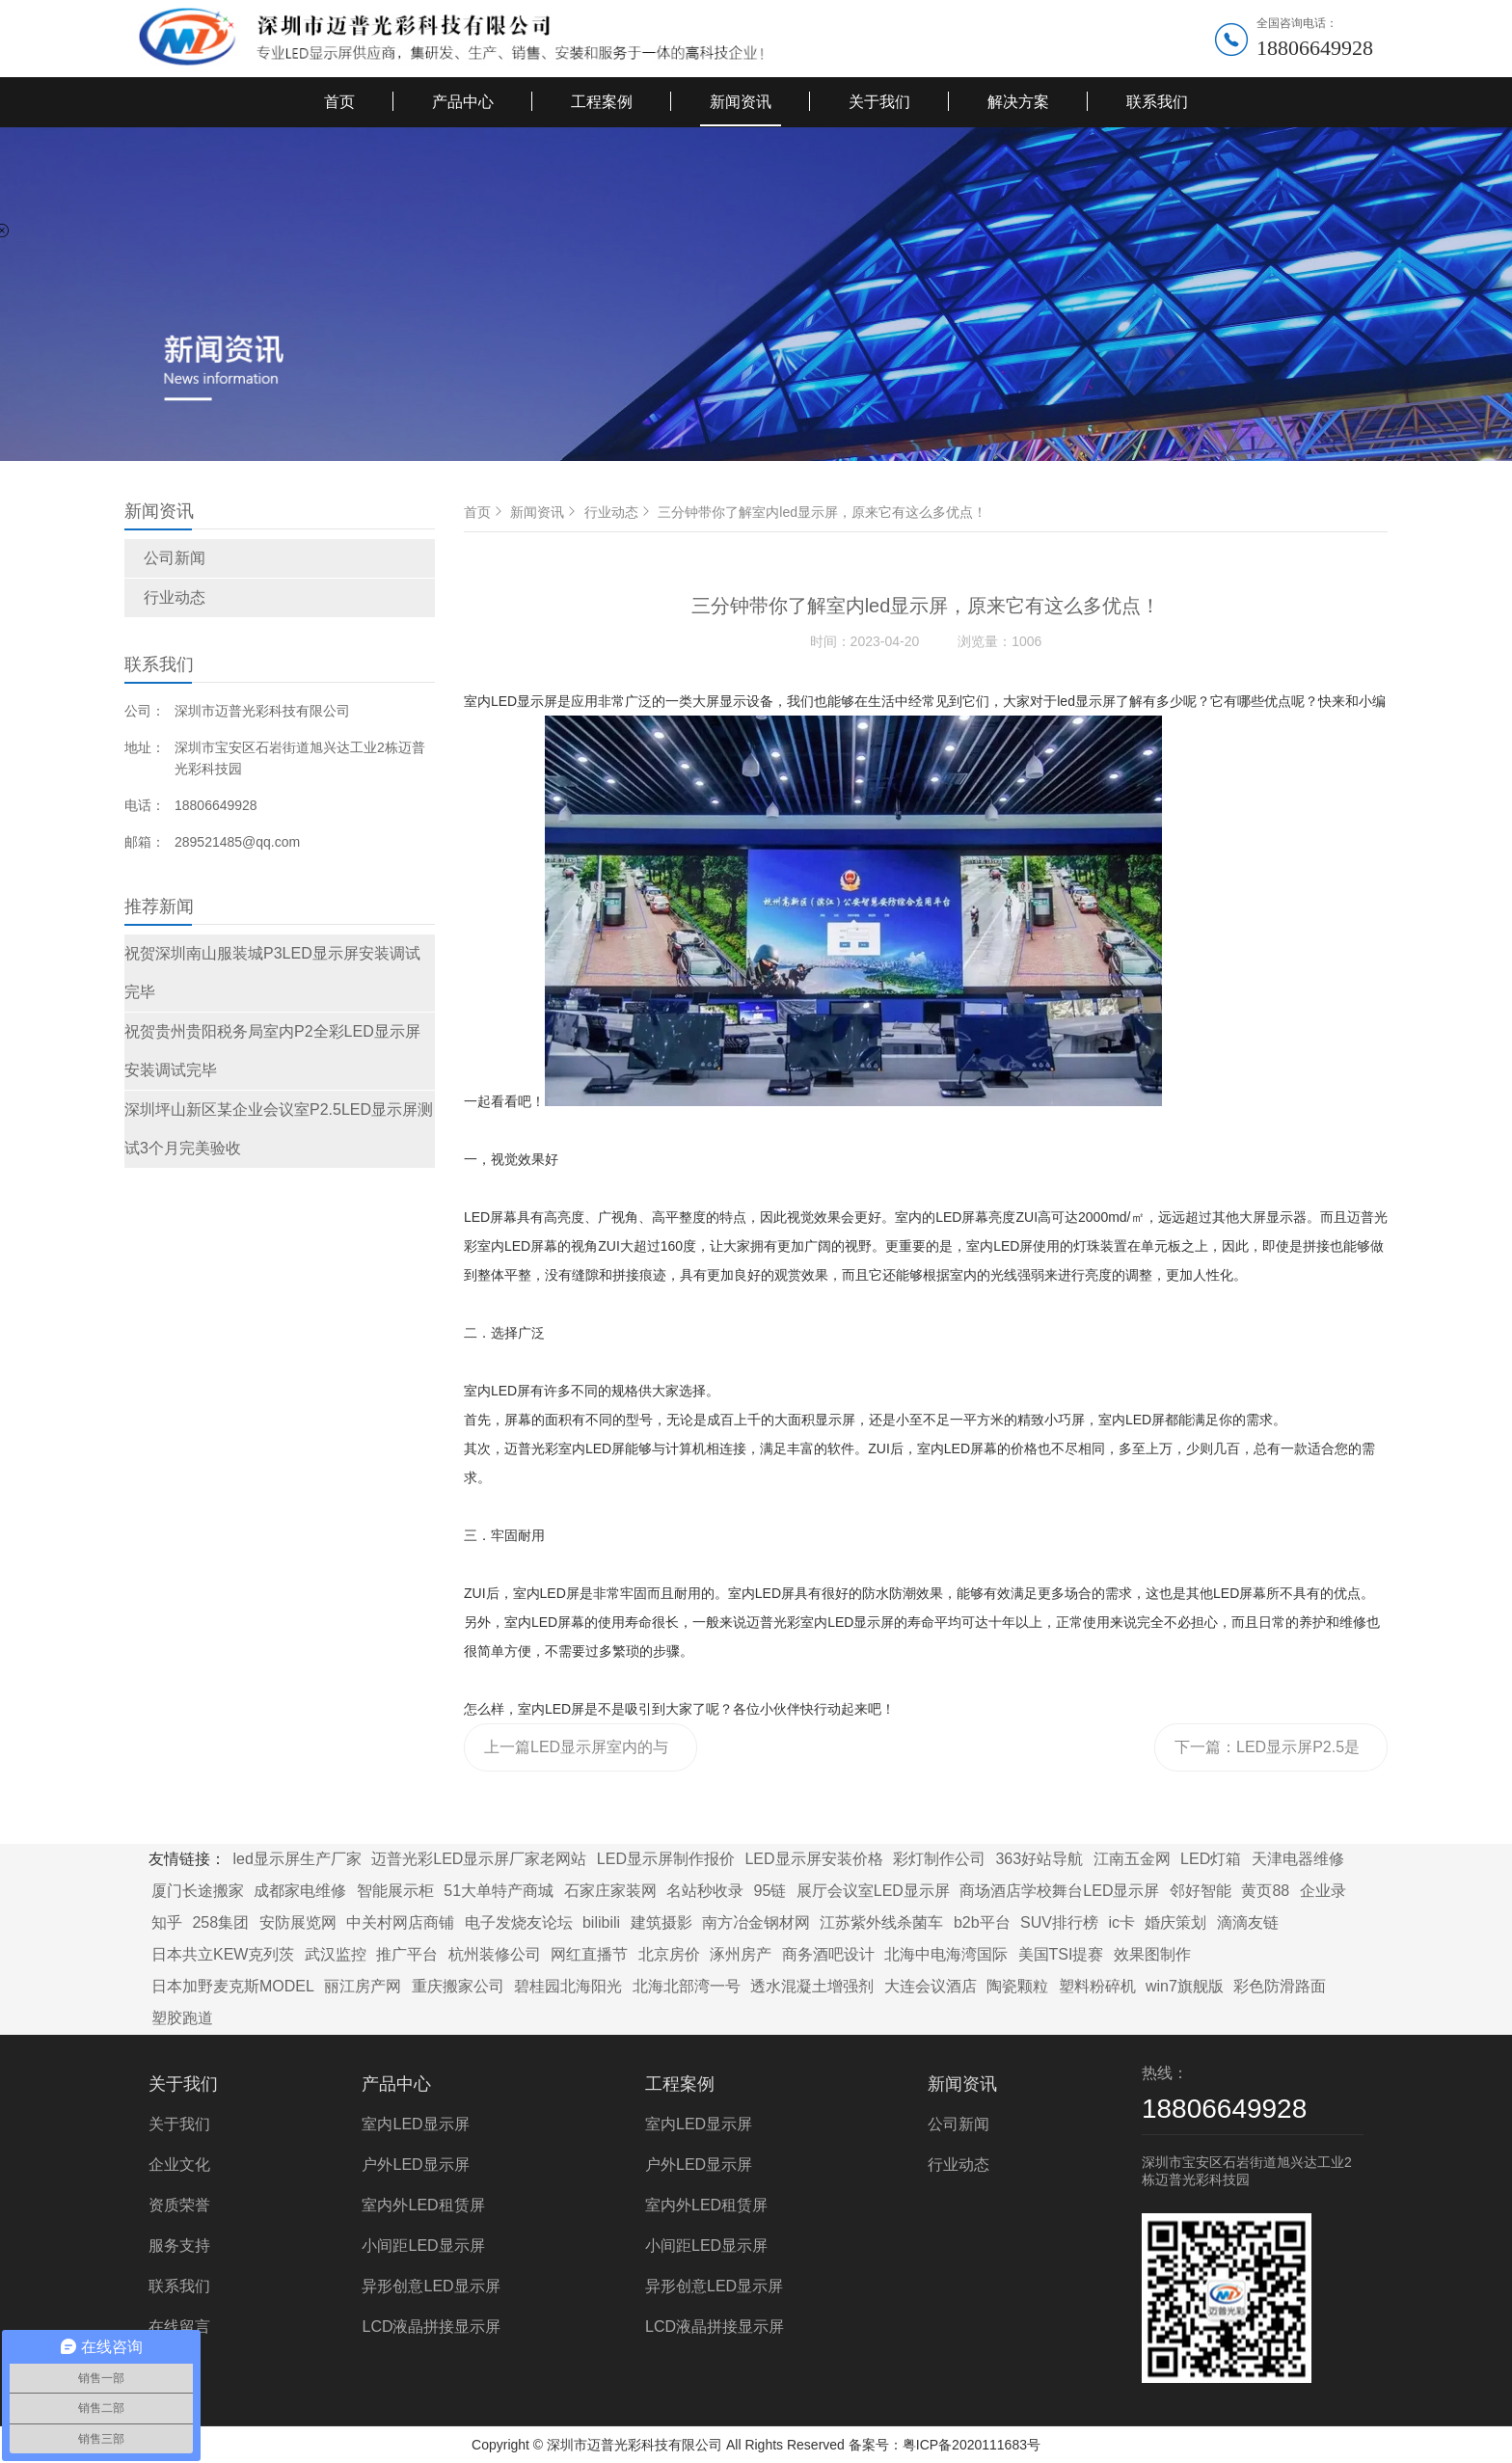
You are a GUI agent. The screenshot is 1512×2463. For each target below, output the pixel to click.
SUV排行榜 (1059, 1922)
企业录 (1323, 1890)
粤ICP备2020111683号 (971, 2444)
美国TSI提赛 (1061, 1954)
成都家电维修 (300, 1890)
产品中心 (463, 102)
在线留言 (179, 2326)
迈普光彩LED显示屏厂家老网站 (478, 1859)
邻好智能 (1200, 1890)
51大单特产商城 (499, 1890)
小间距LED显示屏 (423, 2245)
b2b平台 (982, 1922)
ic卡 (1121, 1922)
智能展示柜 (395, 1890)
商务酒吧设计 (828, 1954)
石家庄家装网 (610, 1890)
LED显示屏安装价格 (813, 1859)
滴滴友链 (1248, 1922)
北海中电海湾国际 (946, 1954)
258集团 (220, 1922)
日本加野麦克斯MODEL (232, 1986)
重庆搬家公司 (458, 1986)
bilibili (601, 1922)
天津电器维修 (1298, 1859)
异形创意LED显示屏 (431, 2286)
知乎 (166, 1922)
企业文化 (179, 2164)
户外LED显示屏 (415, 2164)
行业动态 (174, 597)
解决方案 (1018, 102)
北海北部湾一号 (687, 1986)
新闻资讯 (740, 102)
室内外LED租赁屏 (423, 2205)
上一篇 (576, 1755)
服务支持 (179, 2245)
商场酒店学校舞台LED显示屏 (1059, 1890)
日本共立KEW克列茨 (222, 1954)
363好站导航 (1039, 1859)
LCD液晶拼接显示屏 (431, 2326)
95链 (770, 1890)
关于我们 (879, 102)
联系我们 (1157, 102)
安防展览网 (298, 1922)
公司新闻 (174, 558)
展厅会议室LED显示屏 (873, 1890)
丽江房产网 (362, 1986)
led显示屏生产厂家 (296, 1859)
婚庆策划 (1175, 1922)
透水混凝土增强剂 (812, 1986)
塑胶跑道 (182, 2018)
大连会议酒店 (930, 1986)
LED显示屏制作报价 (666, 1859)
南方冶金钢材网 (756, 1922)
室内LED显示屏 (415, 2124)
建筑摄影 (661, 1922)
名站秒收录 (704, 1890)
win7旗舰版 (1185, 1986)
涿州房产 (740, 1954)
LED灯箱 (1210, 1859)
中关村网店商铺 (400, 1922)
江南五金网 (1132, 1859)
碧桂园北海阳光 (568, 1986)
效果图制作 (1152, 1954)
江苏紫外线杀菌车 (881, 1922)
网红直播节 (589, 1954)
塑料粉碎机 (1097, 1986)
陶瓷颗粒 (1017, 1986)
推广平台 (407, 1954)
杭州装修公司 (494, 1954)
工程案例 (602, 102)
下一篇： (1267, 1755)
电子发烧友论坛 (519, 1922)
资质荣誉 (179, 2205)
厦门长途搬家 (197, 1890)
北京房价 (669, 1954)
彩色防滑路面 (1279, 1986)
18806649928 (1314, 48)
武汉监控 (335, 1954)
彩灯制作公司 (939, 1859)
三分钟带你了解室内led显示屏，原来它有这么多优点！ (822, 512)
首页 (339, 102)
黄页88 (1265, 1890)
